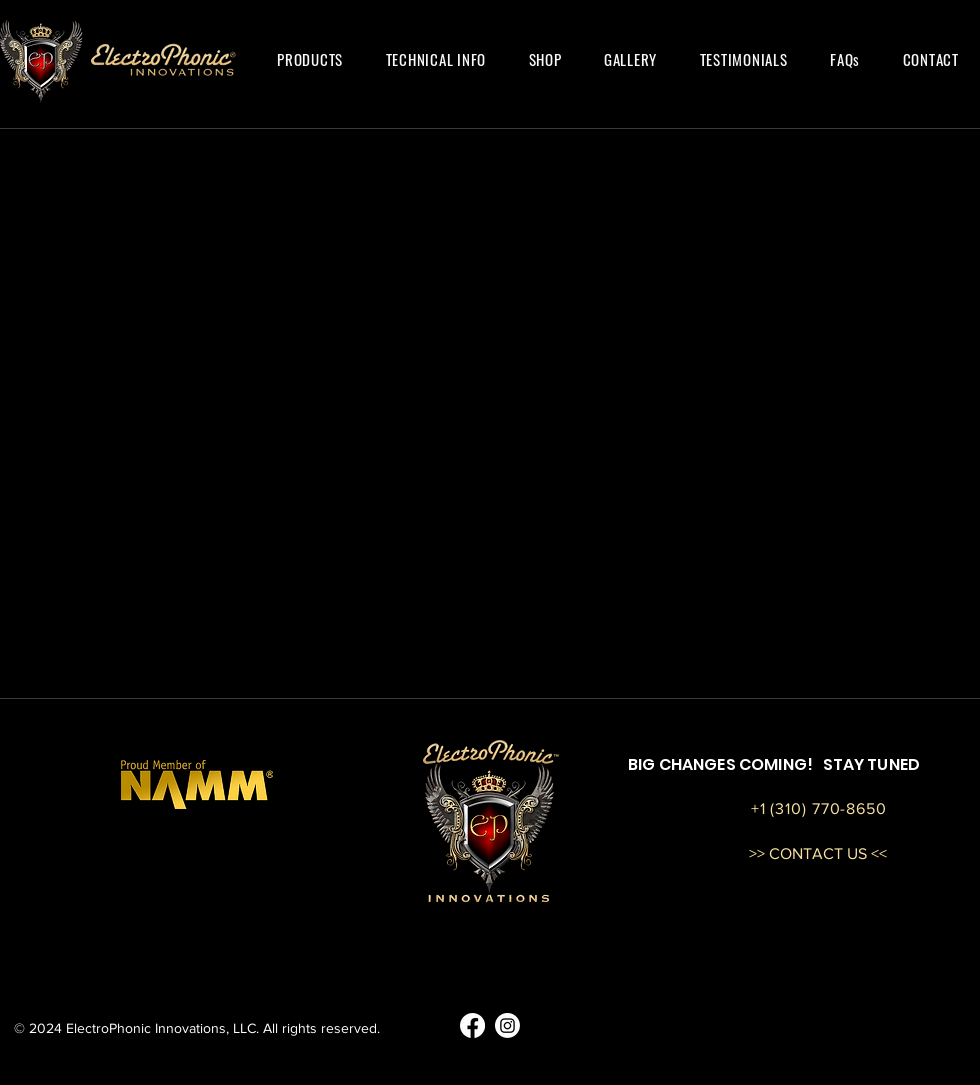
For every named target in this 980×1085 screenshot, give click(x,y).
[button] (310, 59)
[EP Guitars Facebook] (472, 1025)
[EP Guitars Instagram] (507, 1025)
